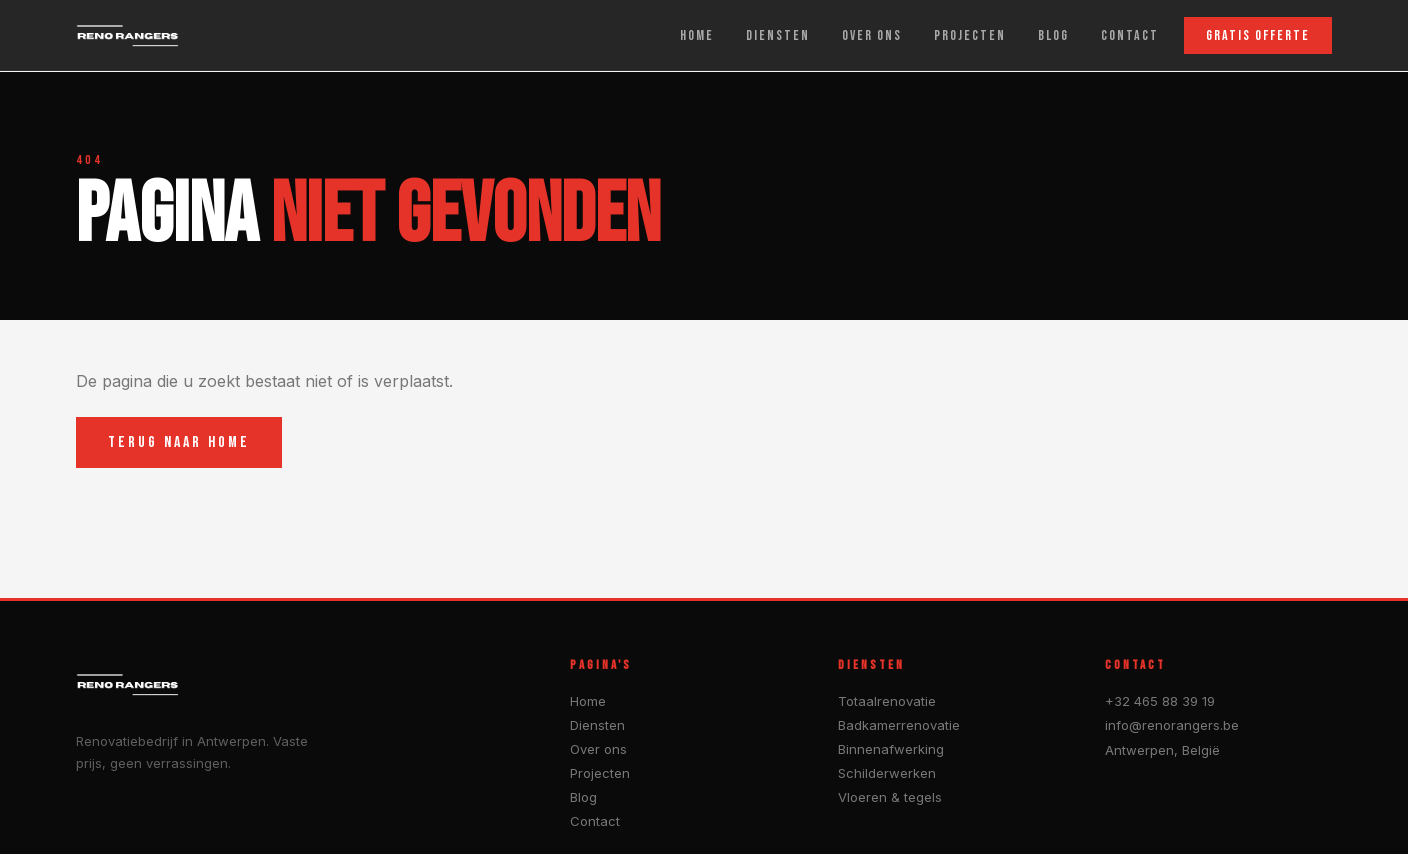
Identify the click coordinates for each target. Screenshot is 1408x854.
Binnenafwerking (891, 749)
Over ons (598, 749)
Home (588, 701)
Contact (595, 821)
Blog (583, 797)
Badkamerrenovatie (899, 725)
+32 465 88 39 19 (1160, 701)
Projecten (600, 773)
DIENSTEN (778, 35)
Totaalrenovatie (887, 701)
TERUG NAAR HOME (179, 442)
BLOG (1053, 35)
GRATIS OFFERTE (1258, 35)
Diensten (597, 725)
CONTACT (1130, 35)
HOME (697, 35)
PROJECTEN (970, 35)
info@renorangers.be (1172, 725)
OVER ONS (872, 35)
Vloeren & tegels (890, 797)
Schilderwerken (887, 773)
